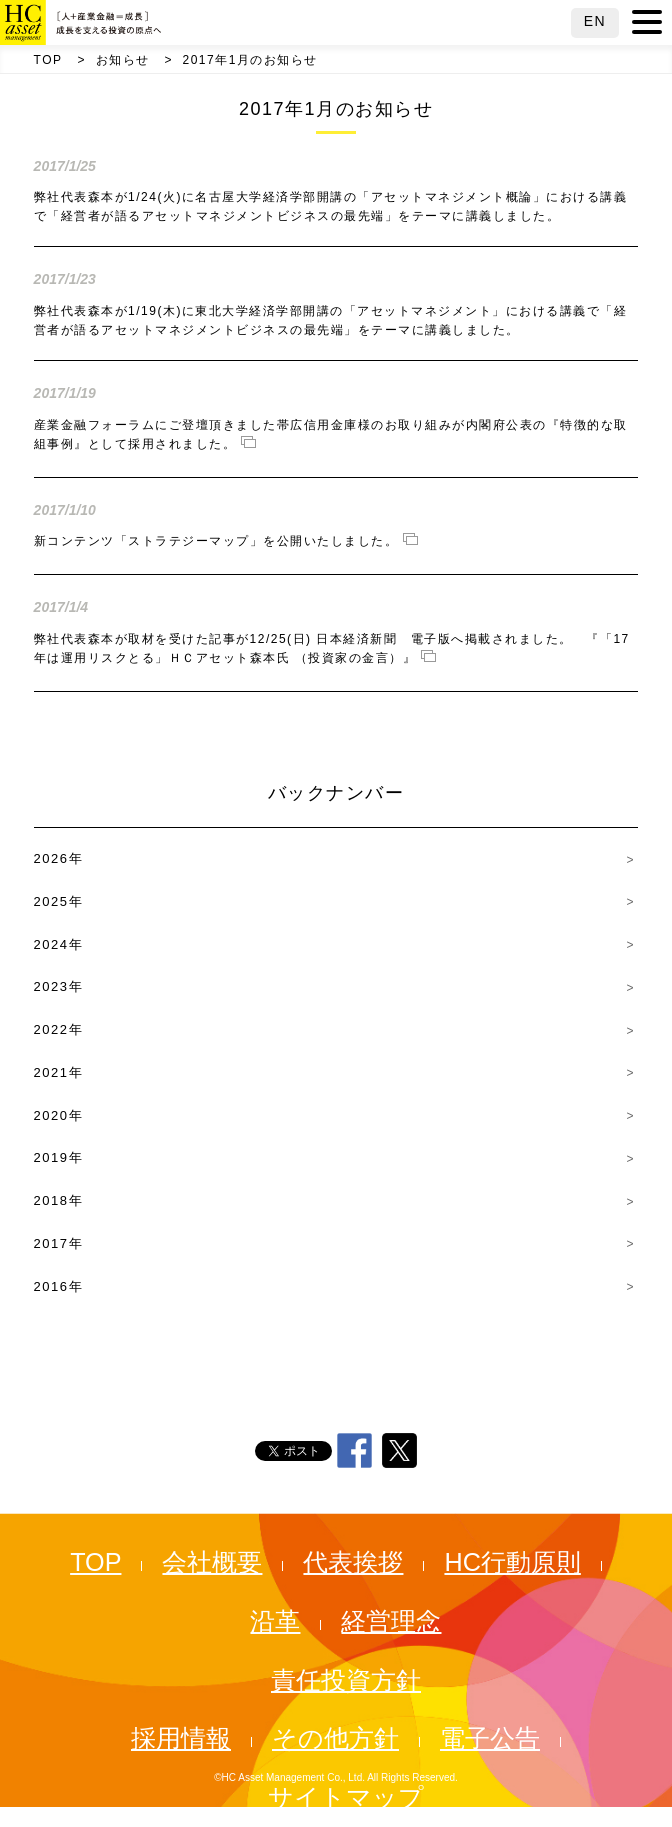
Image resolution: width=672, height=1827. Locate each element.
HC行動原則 (512, 1562)
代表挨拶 (353, 1562)
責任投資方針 (346, 1680)
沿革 (275, 1621)
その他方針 (335, 1738)
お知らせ (123, 60)
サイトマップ (346, 1797)
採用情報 (181, 1738)
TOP (48, 60)
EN (595, 21)
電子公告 (490, 1738)
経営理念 (391, 1621)
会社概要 (212, 1562)
